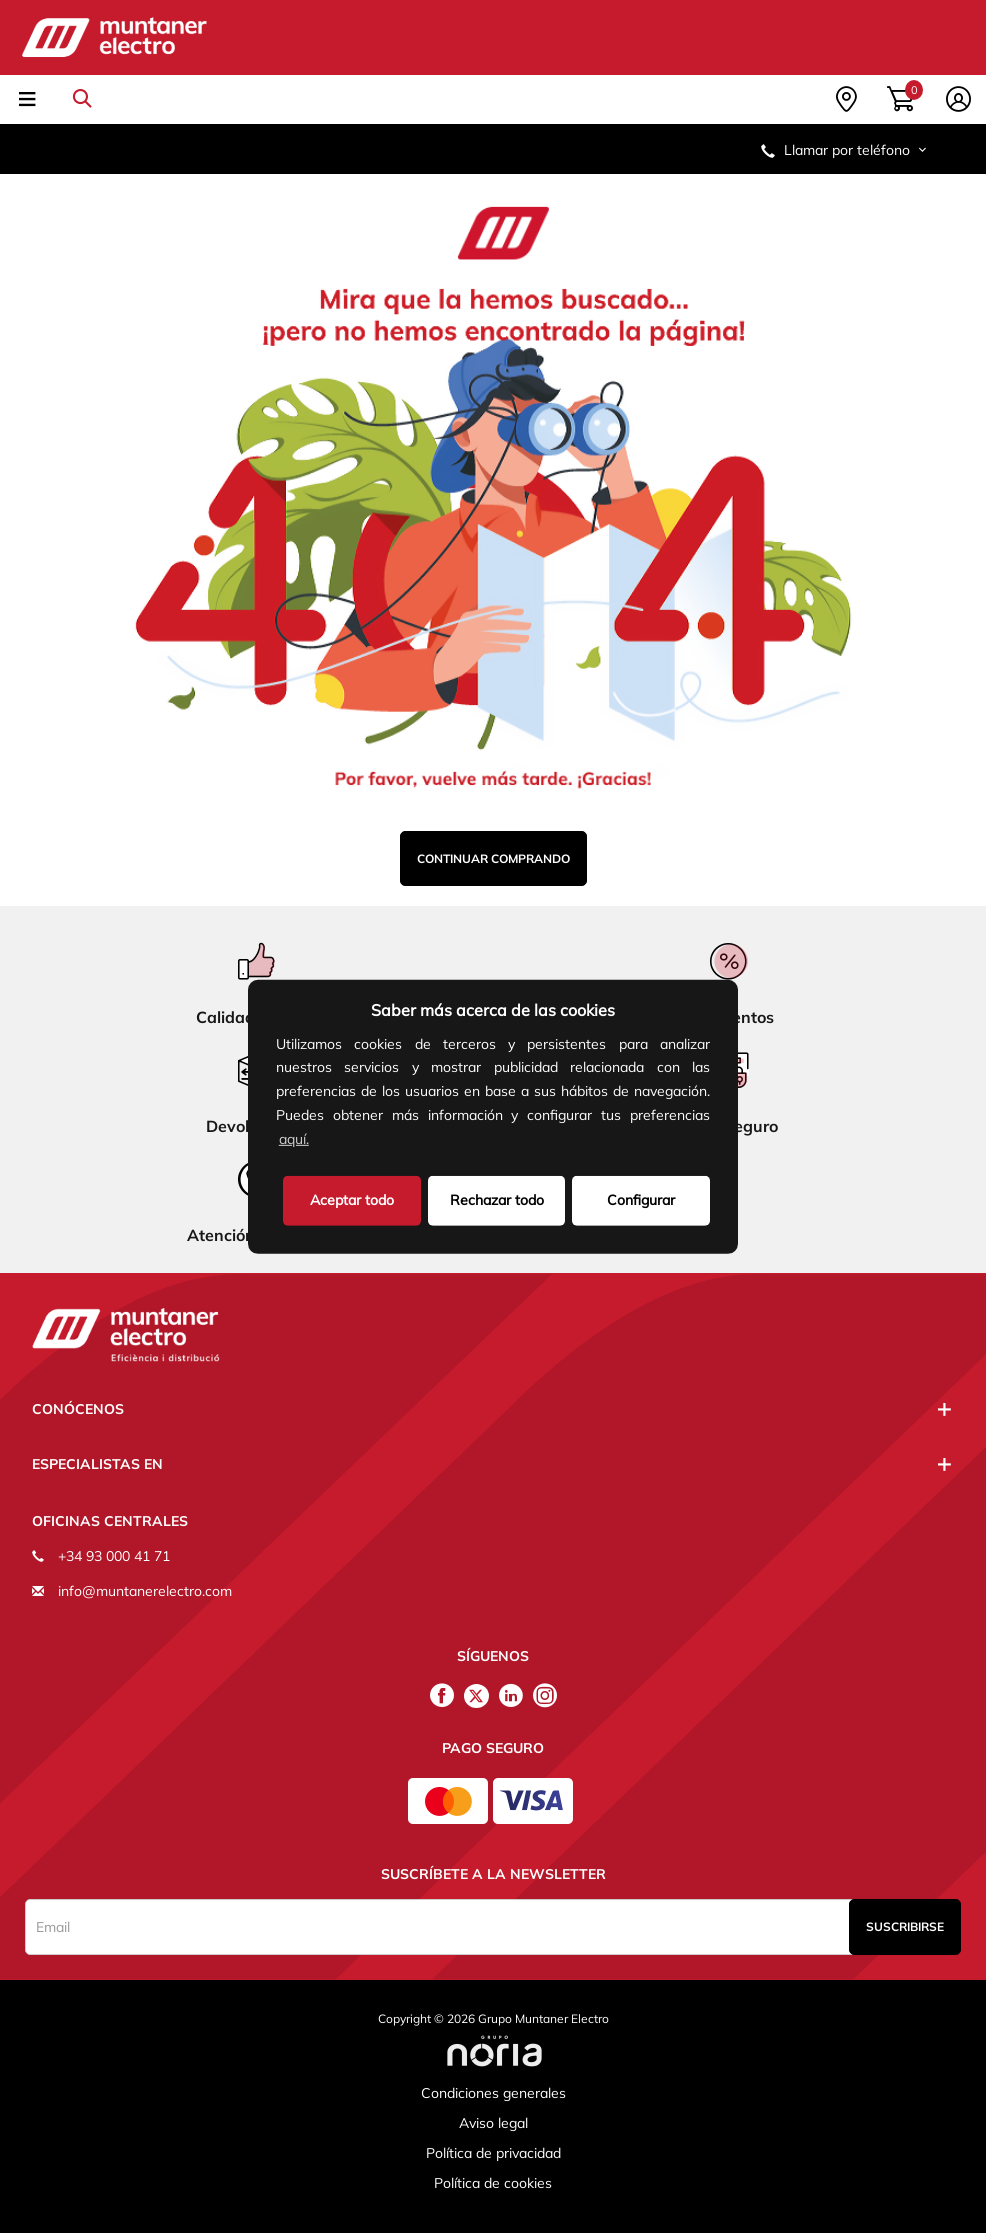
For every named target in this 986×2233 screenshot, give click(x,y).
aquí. (294, 1139)
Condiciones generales (493, 2093)
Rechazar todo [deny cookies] (497, 1199)
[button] (319, 1141)
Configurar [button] (641, 1199)
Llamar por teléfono (845, 150)
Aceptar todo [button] (352, 1199)
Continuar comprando (493, 858)
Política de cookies (493, 2183)
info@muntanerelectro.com (145, 1591)
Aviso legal (493, 2123)
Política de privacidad (493, 2153)
